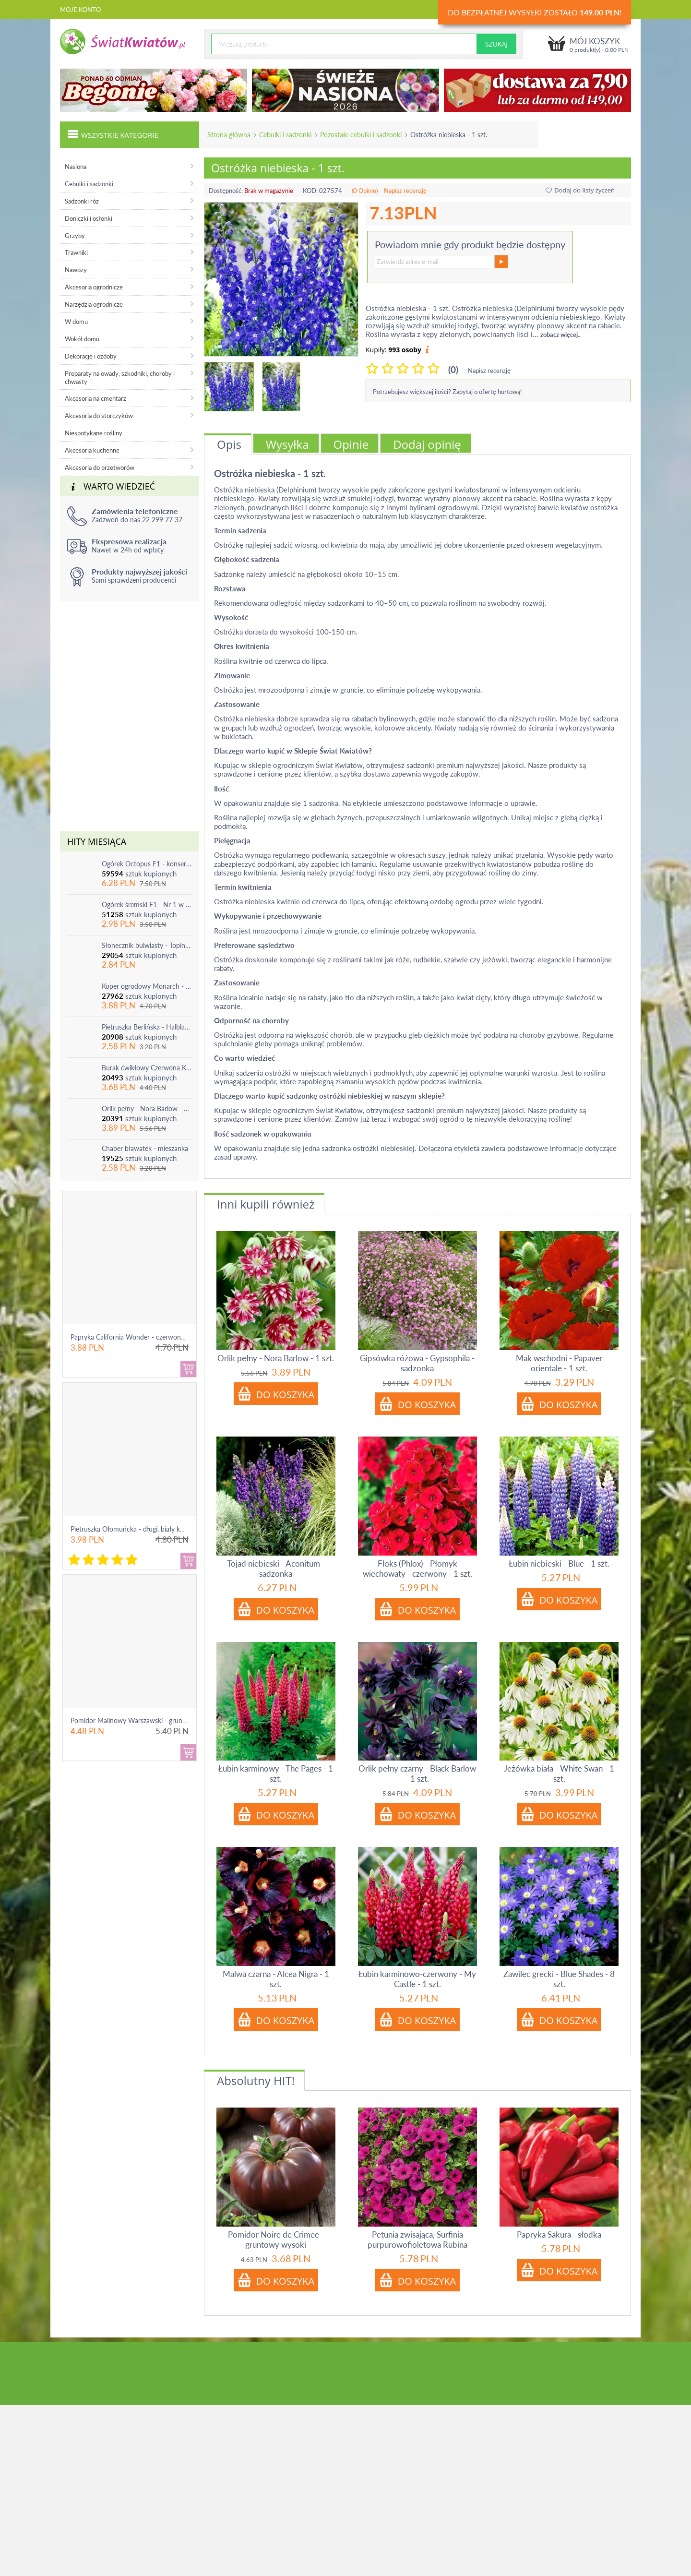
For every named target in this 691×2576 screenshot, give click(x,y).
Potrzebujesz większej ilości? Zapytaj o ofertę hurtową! (447, 391)
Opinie (351, 444)
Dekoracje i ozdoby (91, 356)
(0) (453, 369)
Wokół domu (82, 339)
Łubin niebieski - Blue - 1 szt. (559, 1563)
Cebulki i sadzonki (285, 135)
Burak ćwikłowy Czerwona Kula (147, 1068)
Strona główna (228, 135)
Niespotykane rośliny (93, 433)
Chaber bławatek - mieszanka (145, 1148)
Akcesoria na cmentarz (95, 398)
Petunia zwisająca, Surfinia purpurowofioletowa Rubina (417, 2239)
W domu (76, 321)
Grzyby (75, 236)
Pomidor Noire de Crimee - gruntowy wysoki (276, 2239)
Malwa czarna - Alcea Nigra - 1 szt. (276, 1979)
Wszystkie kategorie (112, 134)
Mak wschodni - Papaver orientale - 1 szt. (559, 1363)
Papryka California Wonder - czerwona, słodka (139, 1337)
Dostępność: (226, 190)
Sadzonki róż (82, 201)
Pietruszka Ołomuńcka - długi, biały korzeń (133, 1529)
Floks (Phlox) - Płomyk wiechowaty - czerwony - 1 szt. (417, 1568)
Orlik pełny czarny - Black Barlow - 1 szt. (417, 1773)
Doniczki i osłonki (88, 218)
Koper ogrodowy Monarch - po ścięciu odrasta (147, 986)
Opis (229, 444)
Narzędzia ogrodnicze (94, 304)
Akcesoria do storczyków (99, 415)
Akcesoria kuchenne (92, 450)
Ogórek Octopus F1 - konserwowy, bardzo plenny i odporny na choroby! (147, 864)
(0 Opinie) (365, 190)
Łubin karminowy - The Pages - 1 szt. (275, 1773)
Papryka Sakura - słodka (559, 2234)
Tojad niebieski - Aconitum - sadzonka (276, 1568)
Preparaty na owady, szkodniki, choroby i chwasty (120, 377)
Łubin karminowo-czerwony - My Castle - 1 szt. (417, 1979)
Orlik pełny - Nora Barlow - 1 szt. (147, 1108)
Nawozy (76, 270)
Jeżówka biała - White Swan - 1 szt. (559, 1773)
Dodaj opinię (427, 444)
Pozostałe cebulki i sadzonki (361, 135)
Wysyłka (287, 444)
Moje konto (80, 9)
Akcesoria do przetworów (99, 467)
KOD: (310, 190)
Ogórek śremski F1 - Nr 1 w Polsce (147, 904)
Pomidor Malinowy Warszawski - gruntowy (134, 1720)
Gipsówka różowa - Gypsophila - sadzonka (417, 1363)
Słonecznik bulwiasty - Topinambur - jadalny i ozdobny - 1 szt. (147, 945)
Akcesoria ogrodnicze (94, 287)
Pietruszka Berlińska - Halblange (147, 1027)
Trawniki (76, 252)
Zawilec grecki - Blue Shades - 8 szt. (559, 1979)
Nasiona (75, 166)
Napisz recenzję (405, 190)
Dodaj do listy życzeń (580, 190)
